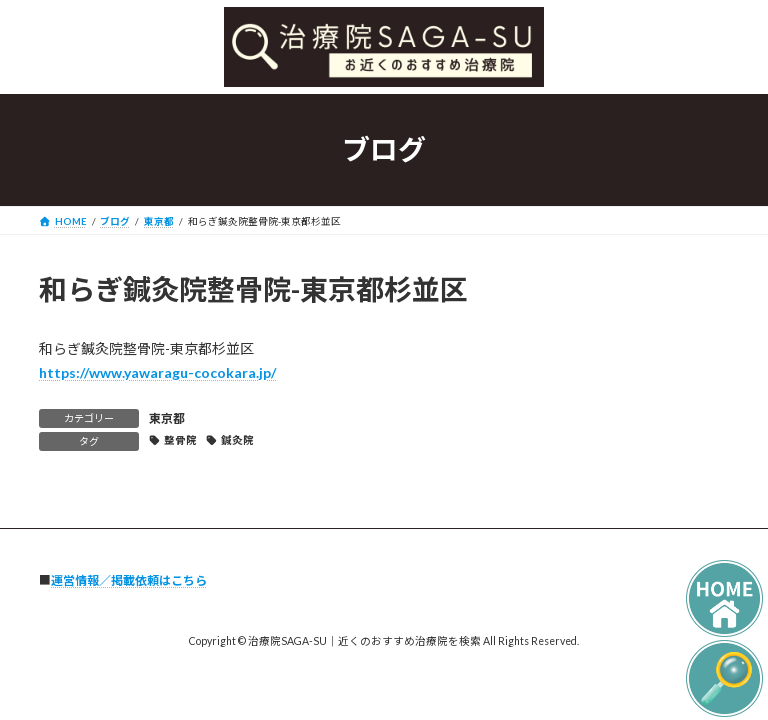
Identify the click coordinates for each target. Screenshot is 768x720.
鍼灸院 (237, 440)
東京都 (167, 418)
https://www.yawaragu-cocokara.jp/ (157, 372)
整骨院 (180, 440)
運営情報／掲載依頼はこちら (129, 580)
